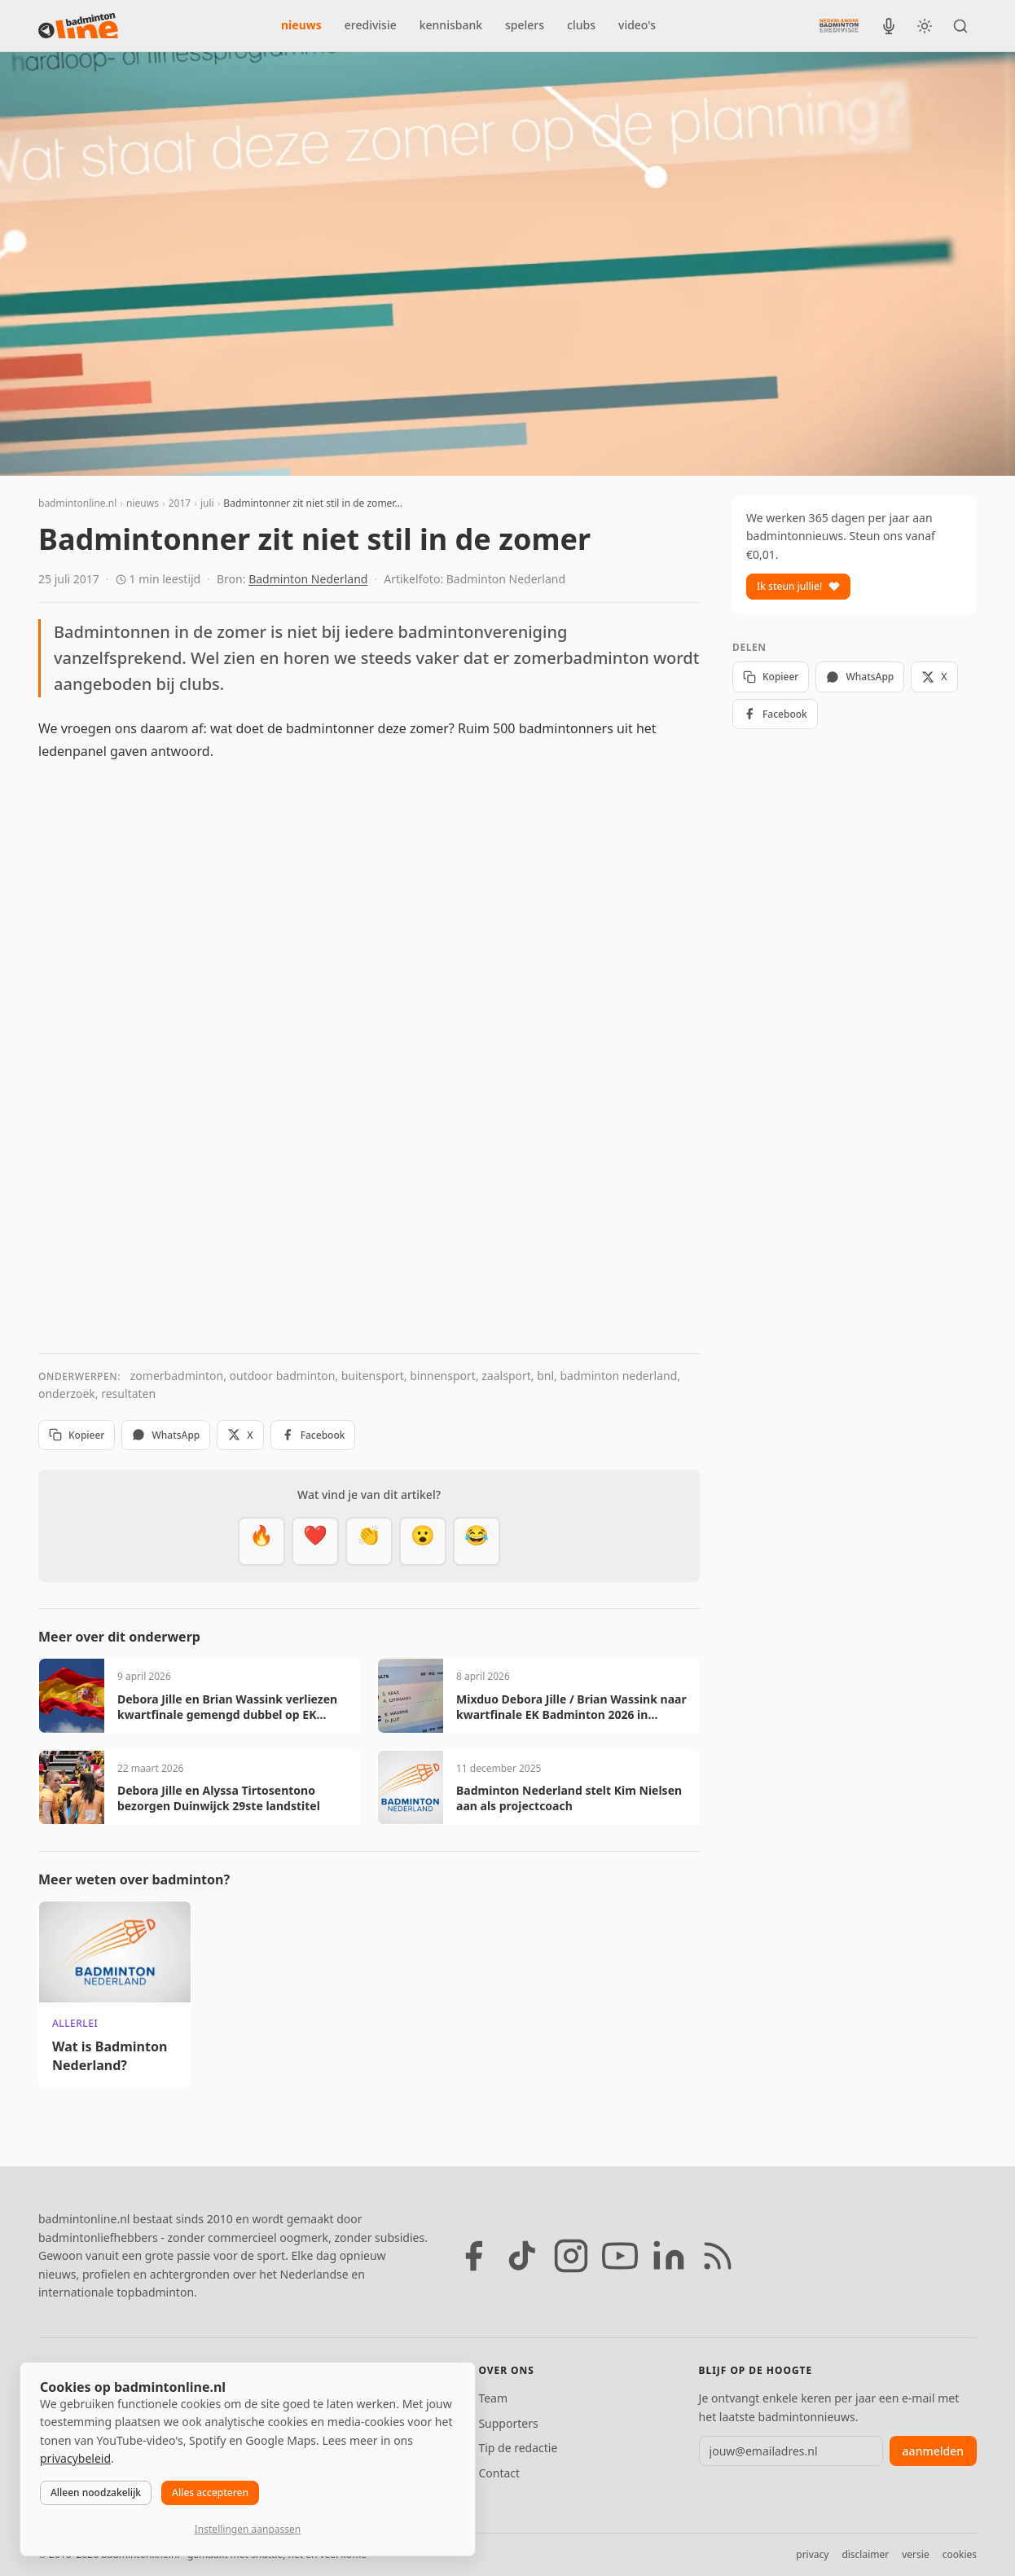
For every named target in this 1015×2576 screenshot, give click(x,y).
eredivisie (371, 25)
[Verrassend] (422, 1541)
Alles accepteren (210, 2492)
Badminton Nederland (307, 579)
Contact (499, 2473)
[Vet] (261, 1541)
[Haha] (476, 1541)
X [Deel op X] (240, 1435)
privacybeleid (75, 2458)
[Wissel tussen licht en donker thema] (924, 26)
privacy (812, 2554)
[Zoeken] (960, 26)
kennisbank (451, 25)
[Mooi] (315, 1541)
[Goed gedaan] (369, 1541)
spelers (524, 25)
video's (637, 25)
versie (915, 2554)
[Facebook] (473, 2256)
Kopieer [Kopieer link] (76, 1435)
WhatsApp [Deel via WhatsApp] (166, 1435)
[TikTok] (522, 2256)
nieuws (301, 25)
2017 (180, 503)
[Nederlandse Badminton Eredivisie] (839, 25)
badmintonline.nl (77, 503)
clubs (581, 25)
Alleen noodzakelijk (96, 2492)
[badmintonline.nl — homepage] (78, 26)
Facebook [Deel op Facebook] (313, 1435)
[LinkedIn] (669, 2256)
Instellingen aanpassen (248, 2529)
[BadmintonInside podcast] (888, 26)
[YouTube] (620, 2256)
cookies (959, 2554)
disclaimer (865, 2554)
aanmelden (933, 2451)
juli (207, 503)
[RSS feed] (718, 2256)
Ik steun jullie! (798, 586)
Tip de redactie (517, 2447)
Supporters (508, 2423)
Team (493, 2398)
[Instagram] (571, 2256)
